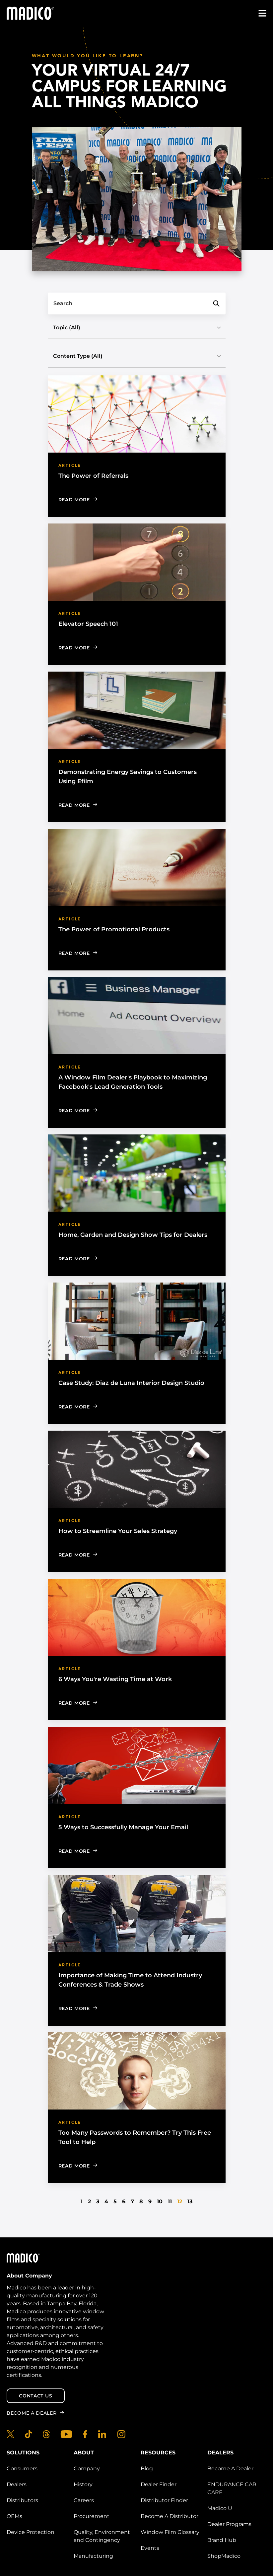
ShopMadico (223, 2556)
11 (170, 2201)
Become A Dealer (230, 2468)
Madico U (219, 2508)
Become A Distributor (169, 2516)
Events (150, 2548)
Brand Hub (221, 2540)
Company (87, 2468)
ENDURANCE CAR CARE (231, 2488)
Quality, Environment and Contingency (102, 2536)
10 (160, 2201)
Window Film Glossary (170, 2532)
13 (189, 2201)
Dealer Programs (229, 2524)
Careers (84, 2500)
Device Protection (30, 2532)
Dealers (17, 2484)
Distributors (22, 2500)
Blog (147, 2468)
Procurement (91, 2516)
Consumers (22, 2468)
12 (179, 2201)
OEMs (14, 2516)
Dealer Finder (158, 2484)
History (83, 2484)
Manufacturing (93, 2556)
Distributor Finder (164, 2500)
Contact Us (35, 2396)
